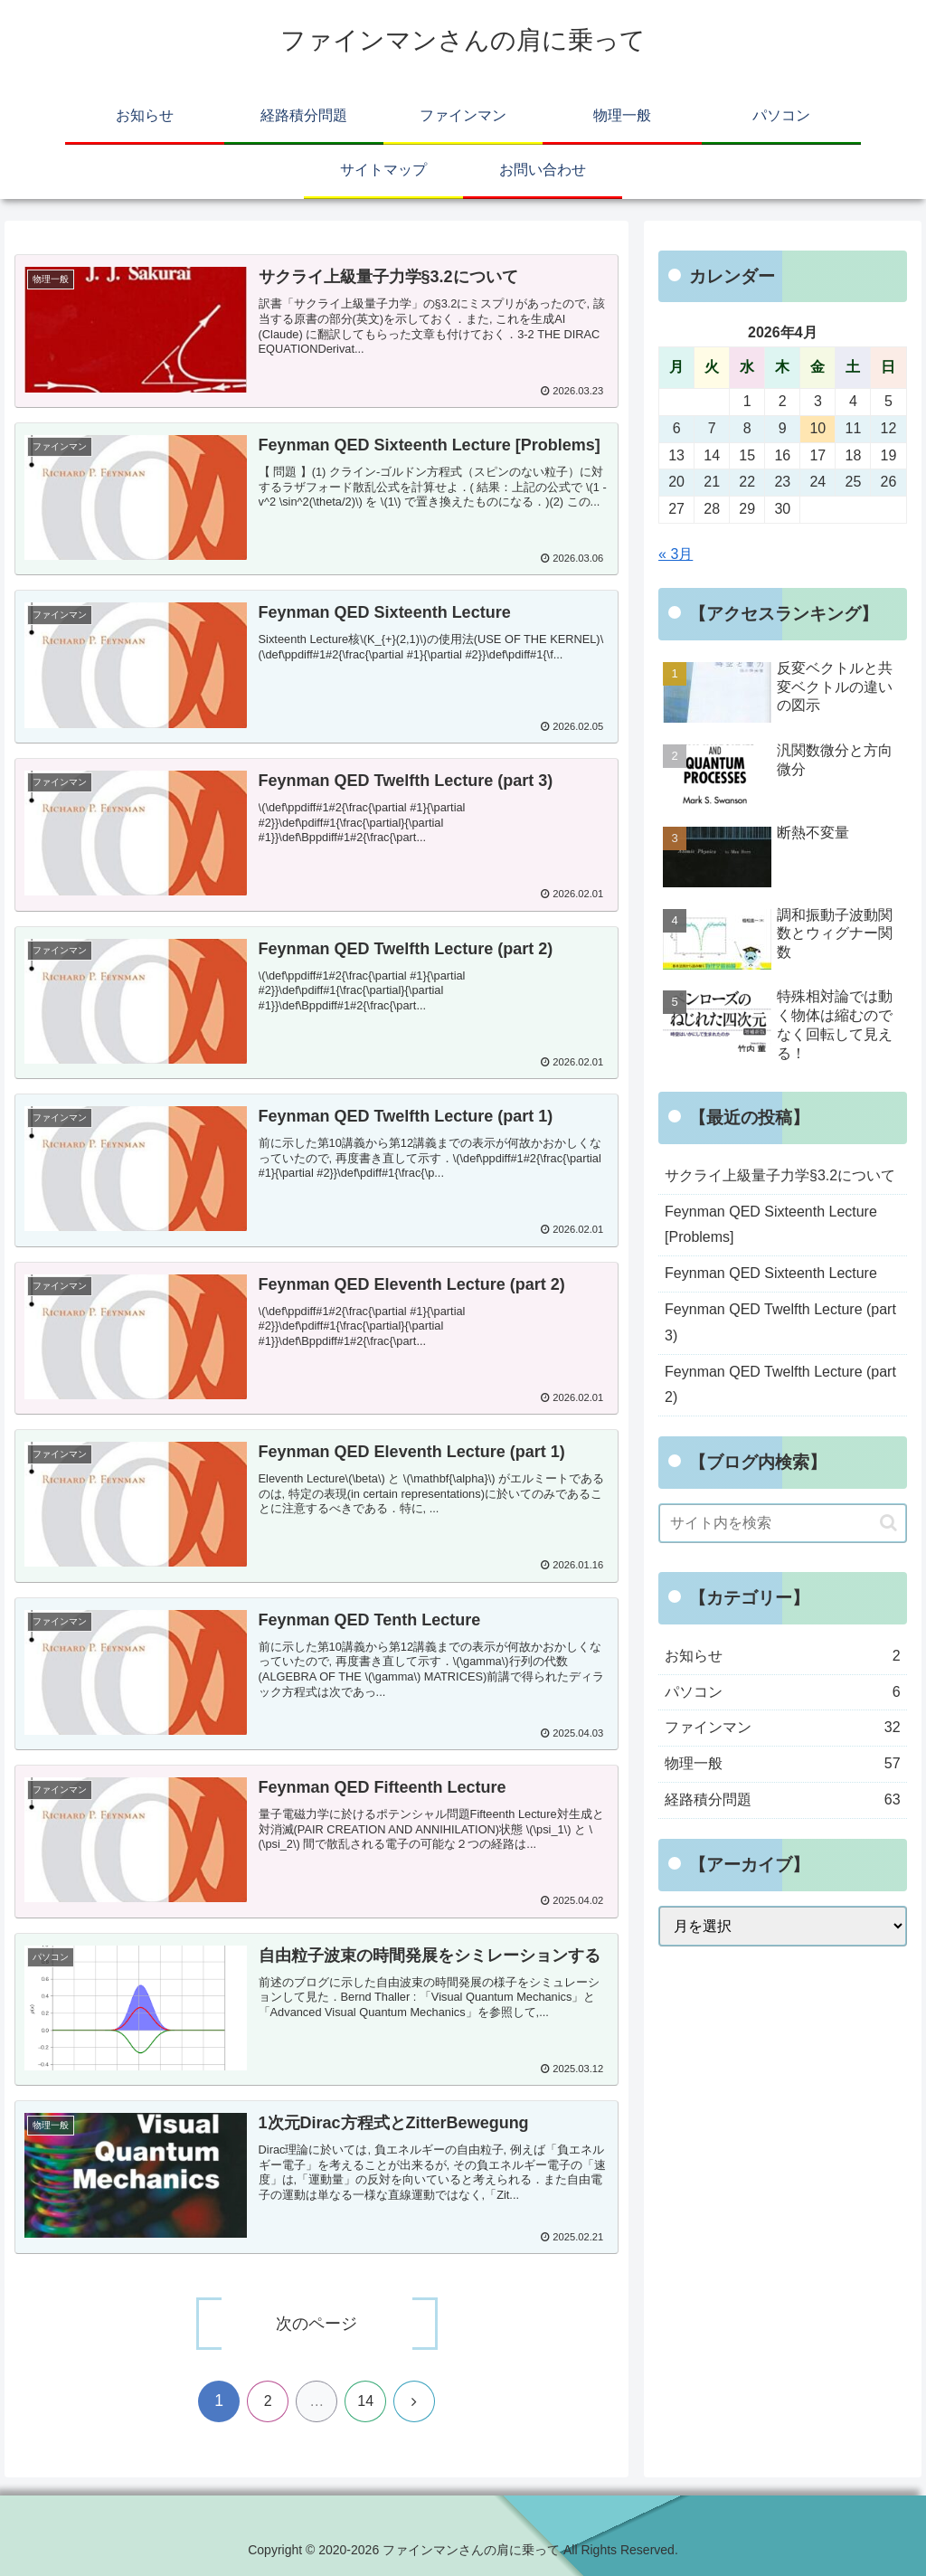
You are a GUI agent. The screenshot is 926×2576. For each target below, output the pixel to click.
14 (365, 2401)
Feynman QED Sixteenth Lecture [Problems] (771, 1224)
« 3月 (675, 554)
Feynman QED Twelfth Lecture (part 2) (780, 1385)
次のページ (316, 2324)
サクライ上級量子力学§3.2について (780, 1175)
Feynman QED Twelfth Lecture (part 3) (780, 1322)
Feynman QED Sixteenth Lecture (771, 1273)
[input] (782, 1523)
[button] (888, 1522)
